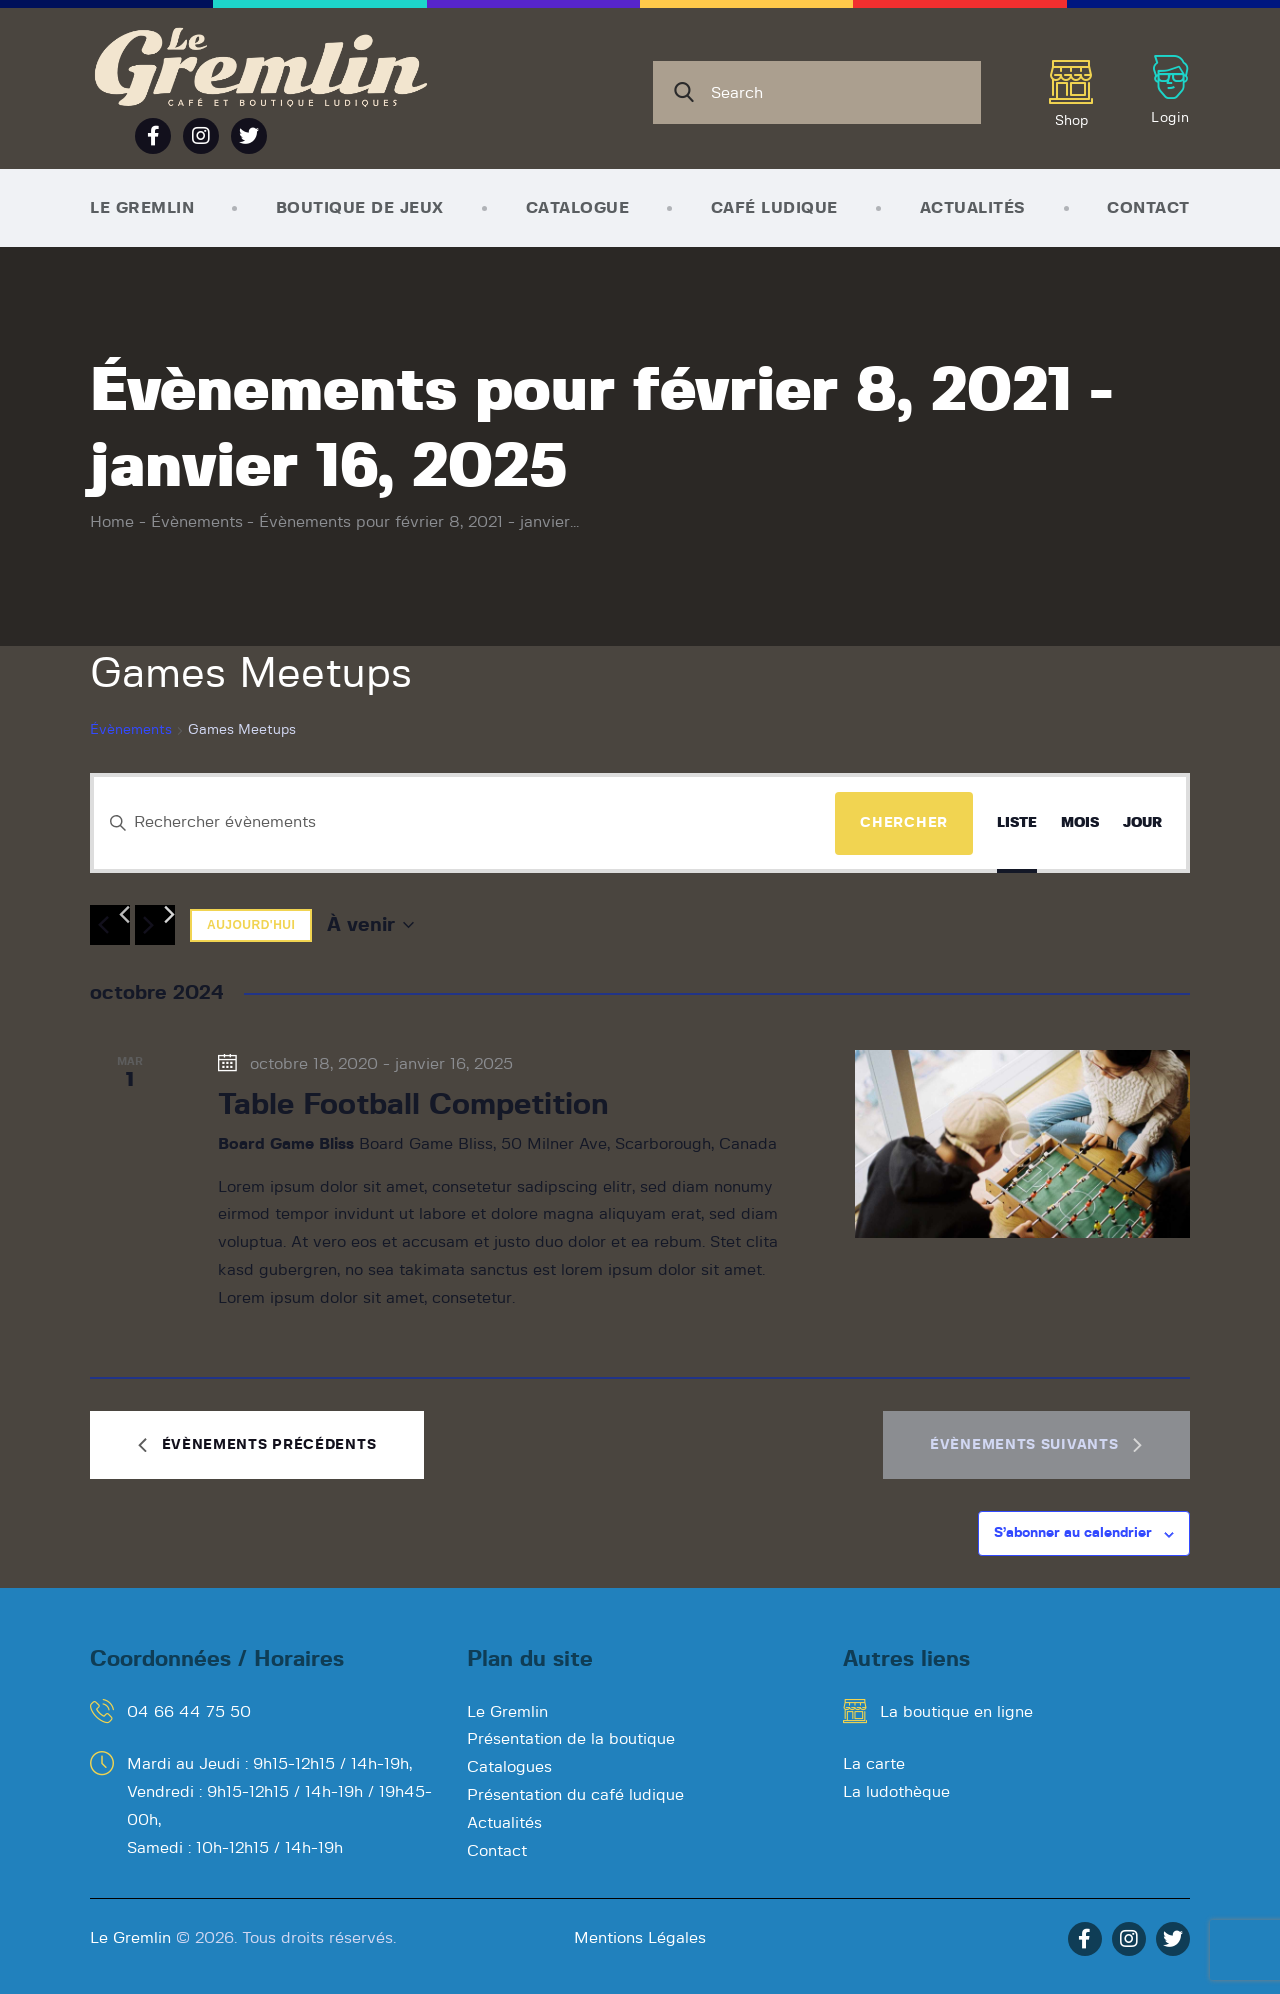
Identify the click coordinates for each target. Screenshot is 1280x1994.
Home (112, 522)
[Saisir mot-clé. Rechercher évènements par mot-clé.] (464, 823)
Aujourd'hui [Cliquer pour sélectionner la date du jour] (251, 925)
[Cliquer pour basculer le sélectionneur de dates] (370, 925)
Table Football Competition (413, 1105)
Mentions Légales (640, 1938)
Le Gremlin (130, 1938)
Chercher (904, 823)
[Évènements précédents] (110, 925)
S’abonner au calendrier (1073, 1533)
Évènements (197, 522)
